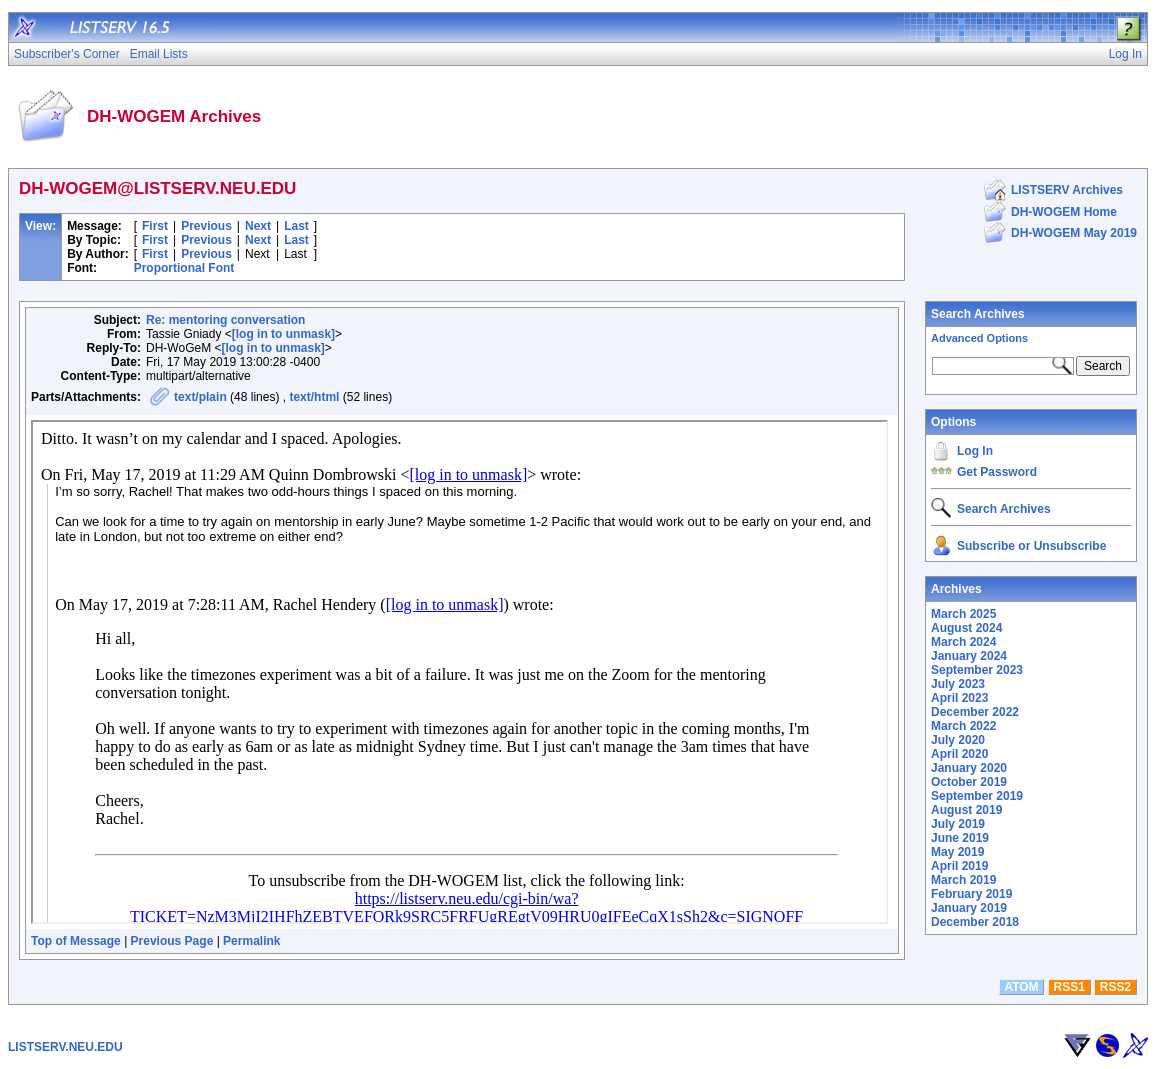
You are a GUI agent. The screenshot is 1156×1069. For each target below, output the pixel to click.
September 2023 (977, 670)
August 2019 (966, 810)
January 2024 (969, 656)
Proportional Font (184, 268)
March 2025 (963, 614)
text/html (314, 397)
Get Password (997, 472)
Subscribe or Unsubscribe (1031, 546)
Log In (975, 451)
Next (258, 226)
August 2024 (966, 628)
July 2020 (958, 740)
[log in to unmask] (283, 334)
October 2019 (969, 782)
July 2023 (958, 684)
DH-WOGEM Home (1064, 212)
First (155, 226)
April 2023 (959, 698)
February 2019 (971, 894)
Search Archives (978, 314)
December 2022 (975, 712)
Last (296, 226)
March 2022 (963, 726)
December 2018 (975, 922)
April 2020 (959, 754)
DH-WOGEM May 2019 (1074, 233)
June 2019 (960, 838)
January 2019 (969, 908)
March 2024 (963, 642)
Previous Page (172, 941)
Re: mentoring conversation (225, 320)
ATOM (1021, 987)
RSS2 (1115, 987)
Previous (206, 226)
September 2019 (977, 796)
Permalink (251, 941)
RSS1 (1069, 987)
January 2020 (969, 768)
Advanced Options (979, 338)
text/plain (200, 397)
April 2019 (959, 866)
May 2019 (957, 852)
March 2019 (963, 880)
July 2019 (958, 824)
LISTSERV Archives (1067, 190)
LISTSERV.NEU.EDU (65, 1047)
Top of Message (76, 941)
